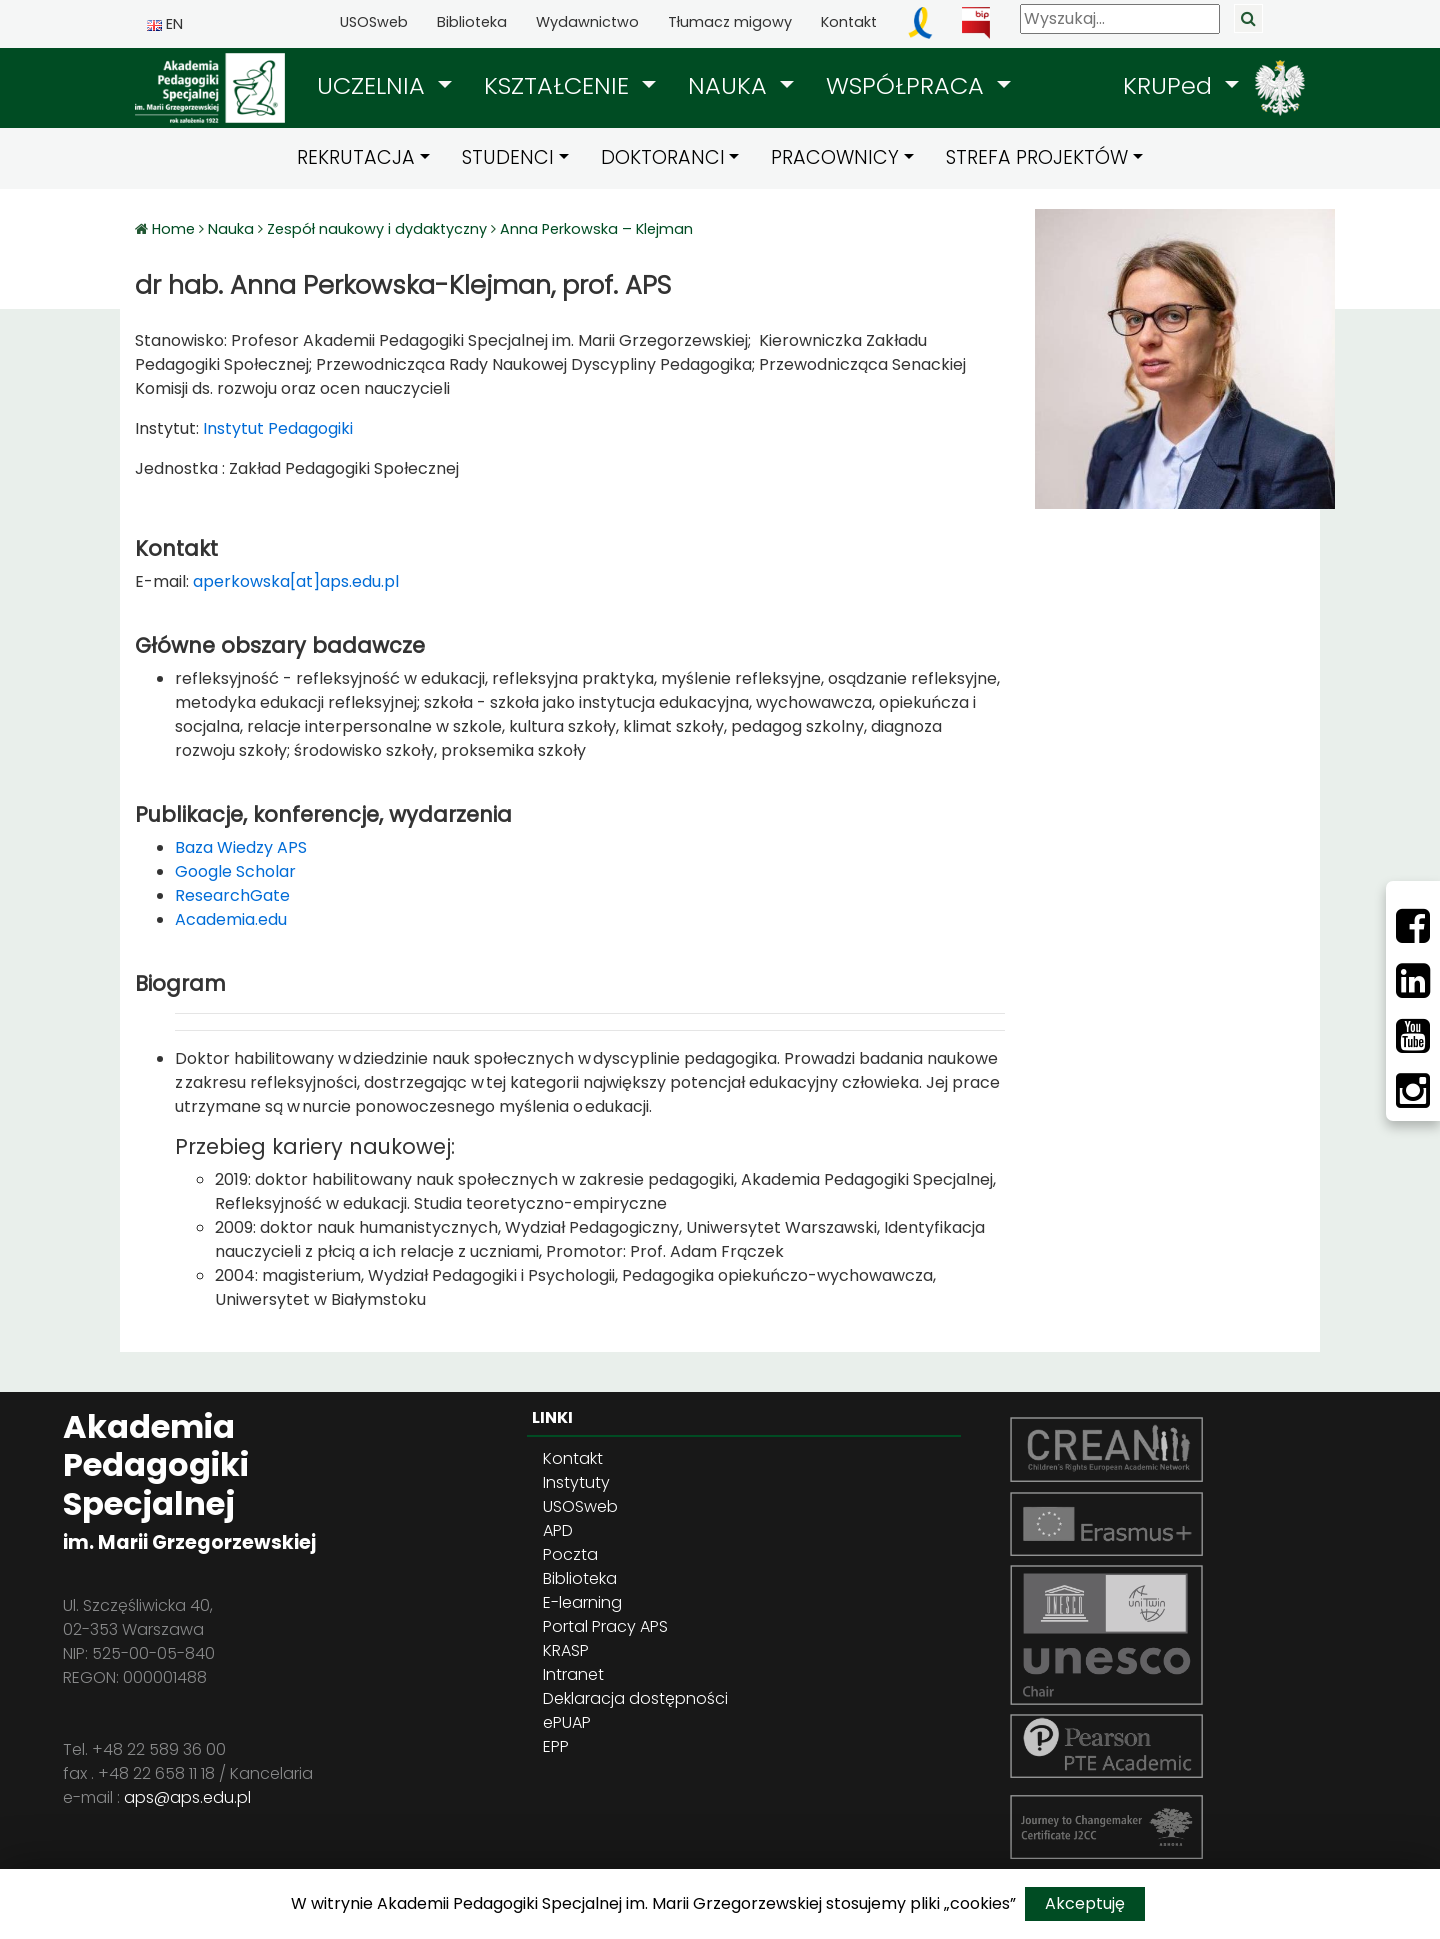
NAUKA (731, 85)
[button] (384, 86)
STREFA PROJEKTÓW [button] (1037, 157)
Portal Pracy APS (605, 1626)
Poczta (570, 1554)
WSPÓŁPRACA (908, 85)
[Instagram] (1413, 1091)
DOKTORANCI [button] (663, 157)
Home (175, 229)
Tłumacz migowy (730, 22)
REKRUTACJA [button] (356, 157)
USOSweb (374, 22)
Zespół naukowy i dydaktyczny (377, 229)
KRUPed (1171, 85)
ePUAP (567, 1722)
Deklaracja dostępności (635, 1698)
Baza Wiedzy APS (241, 847)
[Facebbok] (1413, 926)
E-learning (582, 1602)
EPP (556, 1746)
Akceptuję (1085, 1903)
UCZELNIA (374, 85)
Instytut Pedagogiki (276, 428)
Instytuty (576, 1482)
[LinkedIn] (1413, 981)
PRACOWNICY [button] (835, 157)
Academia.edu (231, 919)
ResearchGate (232, 895)
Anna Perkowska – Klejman (596, 229)
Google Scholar (235, 871)
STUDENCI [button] (508, 157)
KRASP (566, 1650)
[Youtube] (1413, 1036)
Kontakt (849, 22)
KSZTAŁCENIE (560, 85)
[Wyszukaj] (1120, 19)
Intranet (573, 1674)
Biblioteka (472, 22)
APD (558, 1530)
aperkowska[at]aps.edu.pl (296, 581)
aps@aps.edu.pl (187, 1797)
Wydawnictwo (587, 22)
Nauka (231, 229)
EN (165, 24)
